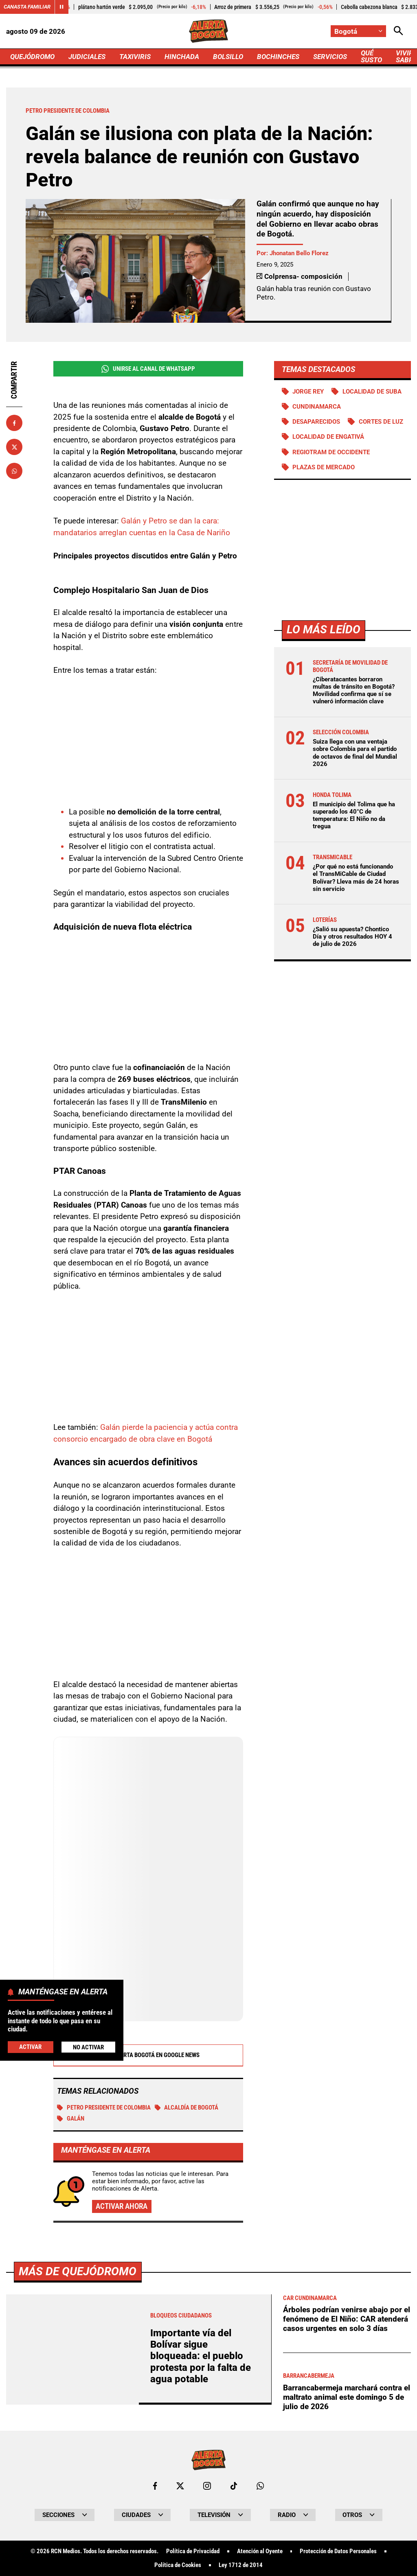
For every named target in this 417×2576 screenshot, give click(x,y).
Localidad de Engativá (328, 436)
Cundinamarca (316, 406)
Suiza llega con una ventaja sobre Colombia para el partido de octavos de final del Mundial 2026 (355, 753)
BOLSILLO (228, 57)
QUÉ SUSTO (371, 56)
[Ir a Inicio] (208, 31)
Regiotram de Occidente (331, 452)
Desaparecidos (316, 421)
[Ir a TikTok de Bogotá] (233, 2486)
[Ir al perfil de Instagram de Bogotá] (207, 2486)
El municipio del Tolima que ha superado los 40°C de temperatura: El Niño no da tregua (354, 815)
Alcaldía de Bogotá (187, 2107)
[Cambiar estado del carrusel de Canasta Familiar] (61, 7)
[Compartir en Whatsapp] (14, 471)
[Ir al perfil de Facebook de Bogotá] (155, 2486)
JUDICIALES (86, 57)
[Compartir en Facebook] (14, 423)
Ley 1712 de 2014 (241, 2565)
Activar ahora (121, 2206)
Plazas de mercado (323, 467)
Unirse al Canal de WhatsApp (148, 369)
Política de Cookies (177, 2565)
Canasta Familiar (27, 7)
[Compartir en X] (14, 447)
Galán (70, 2118)
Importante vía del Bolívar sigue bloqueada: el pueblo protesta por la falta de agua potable (200, 2356)
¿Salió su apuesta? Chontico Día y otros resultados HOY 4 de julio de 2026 (352, 937)
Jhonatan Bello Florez (299, 253)
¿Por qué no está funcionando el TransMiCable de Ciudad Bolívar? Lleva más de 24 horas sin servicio (356, 878)
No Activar (88, 2047)
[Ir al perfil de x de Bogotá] (180, 2486)
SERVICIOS (330, 57)
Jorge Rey (308, 391)
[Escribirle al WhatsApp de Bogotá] (260, 2486)
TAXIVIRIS (135, 57)
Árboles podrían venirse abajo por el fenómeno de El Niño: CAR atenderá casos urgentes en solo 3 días (346, 2319)
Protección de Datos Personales (338, 2551)
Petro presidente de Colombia (104, 2107)
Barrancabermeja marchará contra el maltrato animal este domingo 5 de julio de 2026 (346, 2397)
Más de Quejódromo (77, 2271)
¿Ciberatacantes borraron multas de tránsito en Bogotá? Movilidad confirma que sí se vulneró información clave (354, 690)
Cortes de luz (381, 421)
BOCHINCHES (278, 57)
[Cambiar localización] (358, 31)
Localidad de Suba (372, 391)
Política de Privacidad (192, 2551)
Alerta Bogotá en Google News (148, 2055)
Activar (30, 2047)
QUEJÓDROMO (32, 57)
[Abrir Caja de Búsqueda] (398, 31)
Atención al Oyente (260, 2551)
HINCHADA (182, 57)
